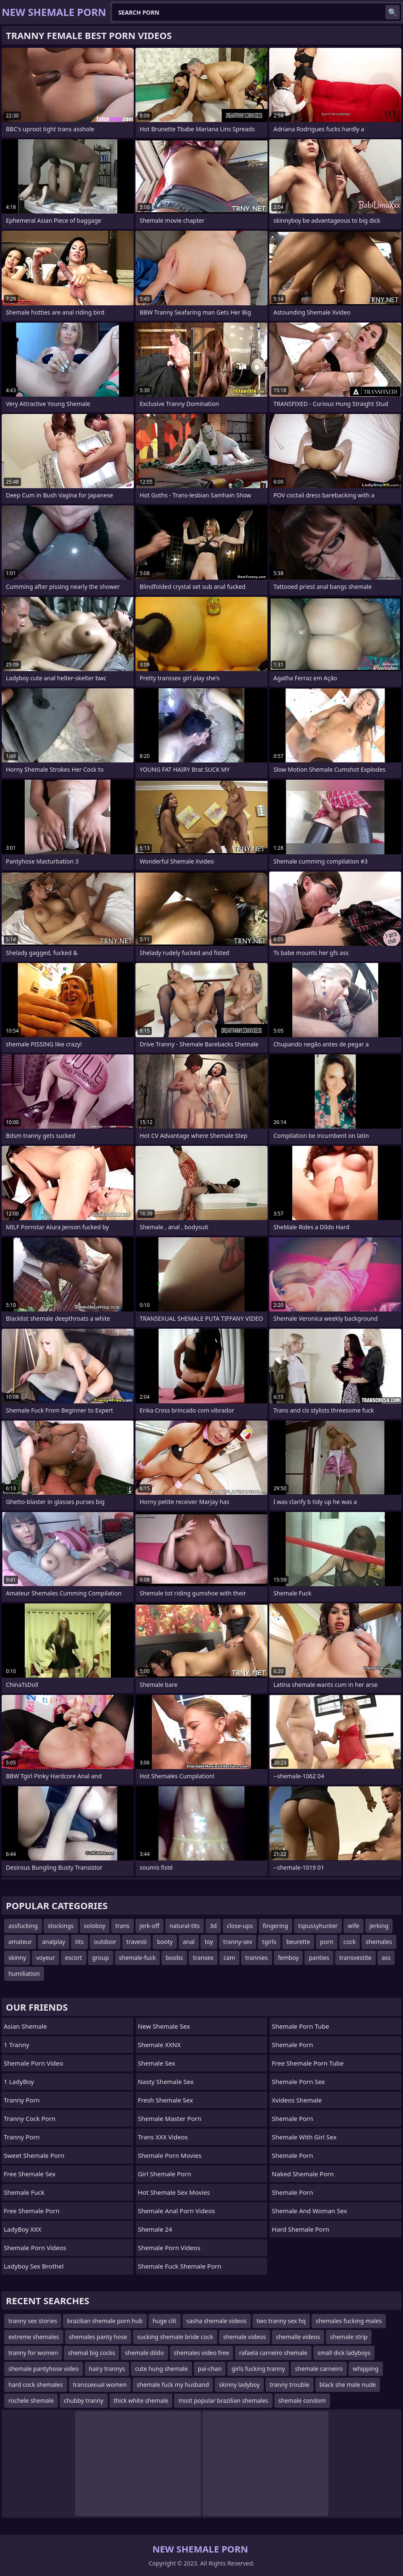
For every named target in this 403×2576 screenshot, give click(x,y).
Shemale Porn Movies (170, 2155)
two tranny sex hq (281, 2321)
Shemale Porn (292, 2044)
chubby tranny (84, 2400)
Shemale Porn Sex (298, 2081)
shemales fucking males (349, 2321)
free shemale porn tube (307, 2063)
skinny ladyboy (239, 2385)
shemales (379, 1942)
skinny (17, 1958)
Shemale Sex (156, 2063)
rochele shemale (31, 2400)
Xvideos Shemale (297, 2100)
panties (319, 1958)
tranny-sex (237, 1942)
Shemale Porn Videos (35, 2247)
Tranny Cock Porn (29, 2118)
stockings (61, 1926)
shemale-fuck (137, 1958)
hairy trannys (107, 2369)
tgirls (269, 1942)
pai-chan (209, 2369)
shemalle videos (298, 2337)
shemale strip (348, 2337)
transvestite (355, 1958)
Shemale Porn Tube (300, 2026)
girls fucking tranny (258, 2369)
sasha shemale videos (217, 2321)
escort (73, 1958)
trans (122, 1926)
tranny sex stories (32, 2321)
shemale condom (302, 2400)
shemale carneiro (319, 2369)
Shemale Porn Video (33, 2063)
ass (386, 1958)
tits (79, 1942)
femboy (288, 1958)
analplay (53, 1942)
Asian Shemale (25, 2026)
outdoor (105, 1942)
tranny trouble (289, 2385)
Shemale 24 (155, 2229)
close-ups (240, 1926)
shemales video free (201, 2353)
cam (229, 1958)
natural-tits (184, 1926)
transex (203, 1958)
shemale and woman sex (309, 2211)
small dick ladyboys (343, 2353)
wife (353, 1926)
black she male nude (348, 2385)
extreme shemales (33, 2337)
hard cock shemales (35, 2385)
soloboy (94, 1926)
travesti (136, 1942)
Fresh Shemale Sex (165, 2100)
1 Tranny (16, 2044)
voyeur (45, 1958)
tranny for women (33, 2353)
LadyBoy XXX (23, 2229)
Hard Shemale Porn (300, 2229)
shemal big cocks (91, 2353)
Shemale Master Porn (169, 2118)
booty (165, 1942)
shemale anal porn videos (176, 2211)
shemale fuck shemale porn (179, 2266)
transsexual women (100, 2385)
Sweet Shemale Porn (34, 2155)
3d (213, 1926)
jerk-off (149, 1926)
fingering (275, 1926)
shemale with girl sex (304, 2137)
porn (326, 1942)
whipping (365, 2369)
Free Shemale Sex (29, 2174)
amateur (20, 1942)
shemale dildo (144, 2353)
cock (349, 1942)
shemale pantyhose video (43, 2369)
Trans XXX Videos (163, 2137)
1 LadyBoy (19, 2081)
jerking (379, 1926)
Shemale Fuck (24, 2192)
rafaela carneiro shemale (273, 2353)
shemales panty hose (98, 2337)
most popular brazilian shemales (223, 2400)
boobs (174, 1958)
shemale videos (244, 2337)
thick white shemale (141, 2400)
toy (209, 1942)
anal (189, 1942)
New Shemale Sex (164, 2026)
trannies (256, 1958)
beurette (298, 1942)
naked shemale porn (303, 2174)
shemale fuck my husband (173, 2385)
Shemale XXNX (159, 2044)
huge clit (164, 2321)
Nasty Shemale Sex (166, 2081)
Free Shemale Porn (32, 2211)
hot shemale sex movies (174, 2192)
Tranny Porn (22, 2100)
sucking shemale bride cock (175, 2337)
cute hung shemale (161, 2369)
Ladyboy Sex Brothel (34, 2266)
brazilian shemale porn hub (105, 2321)
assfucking (23, 1926)
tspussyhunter (318, 1926)
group (100, 1958)
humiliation (24, 1974)
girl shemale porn (164, 2174)
